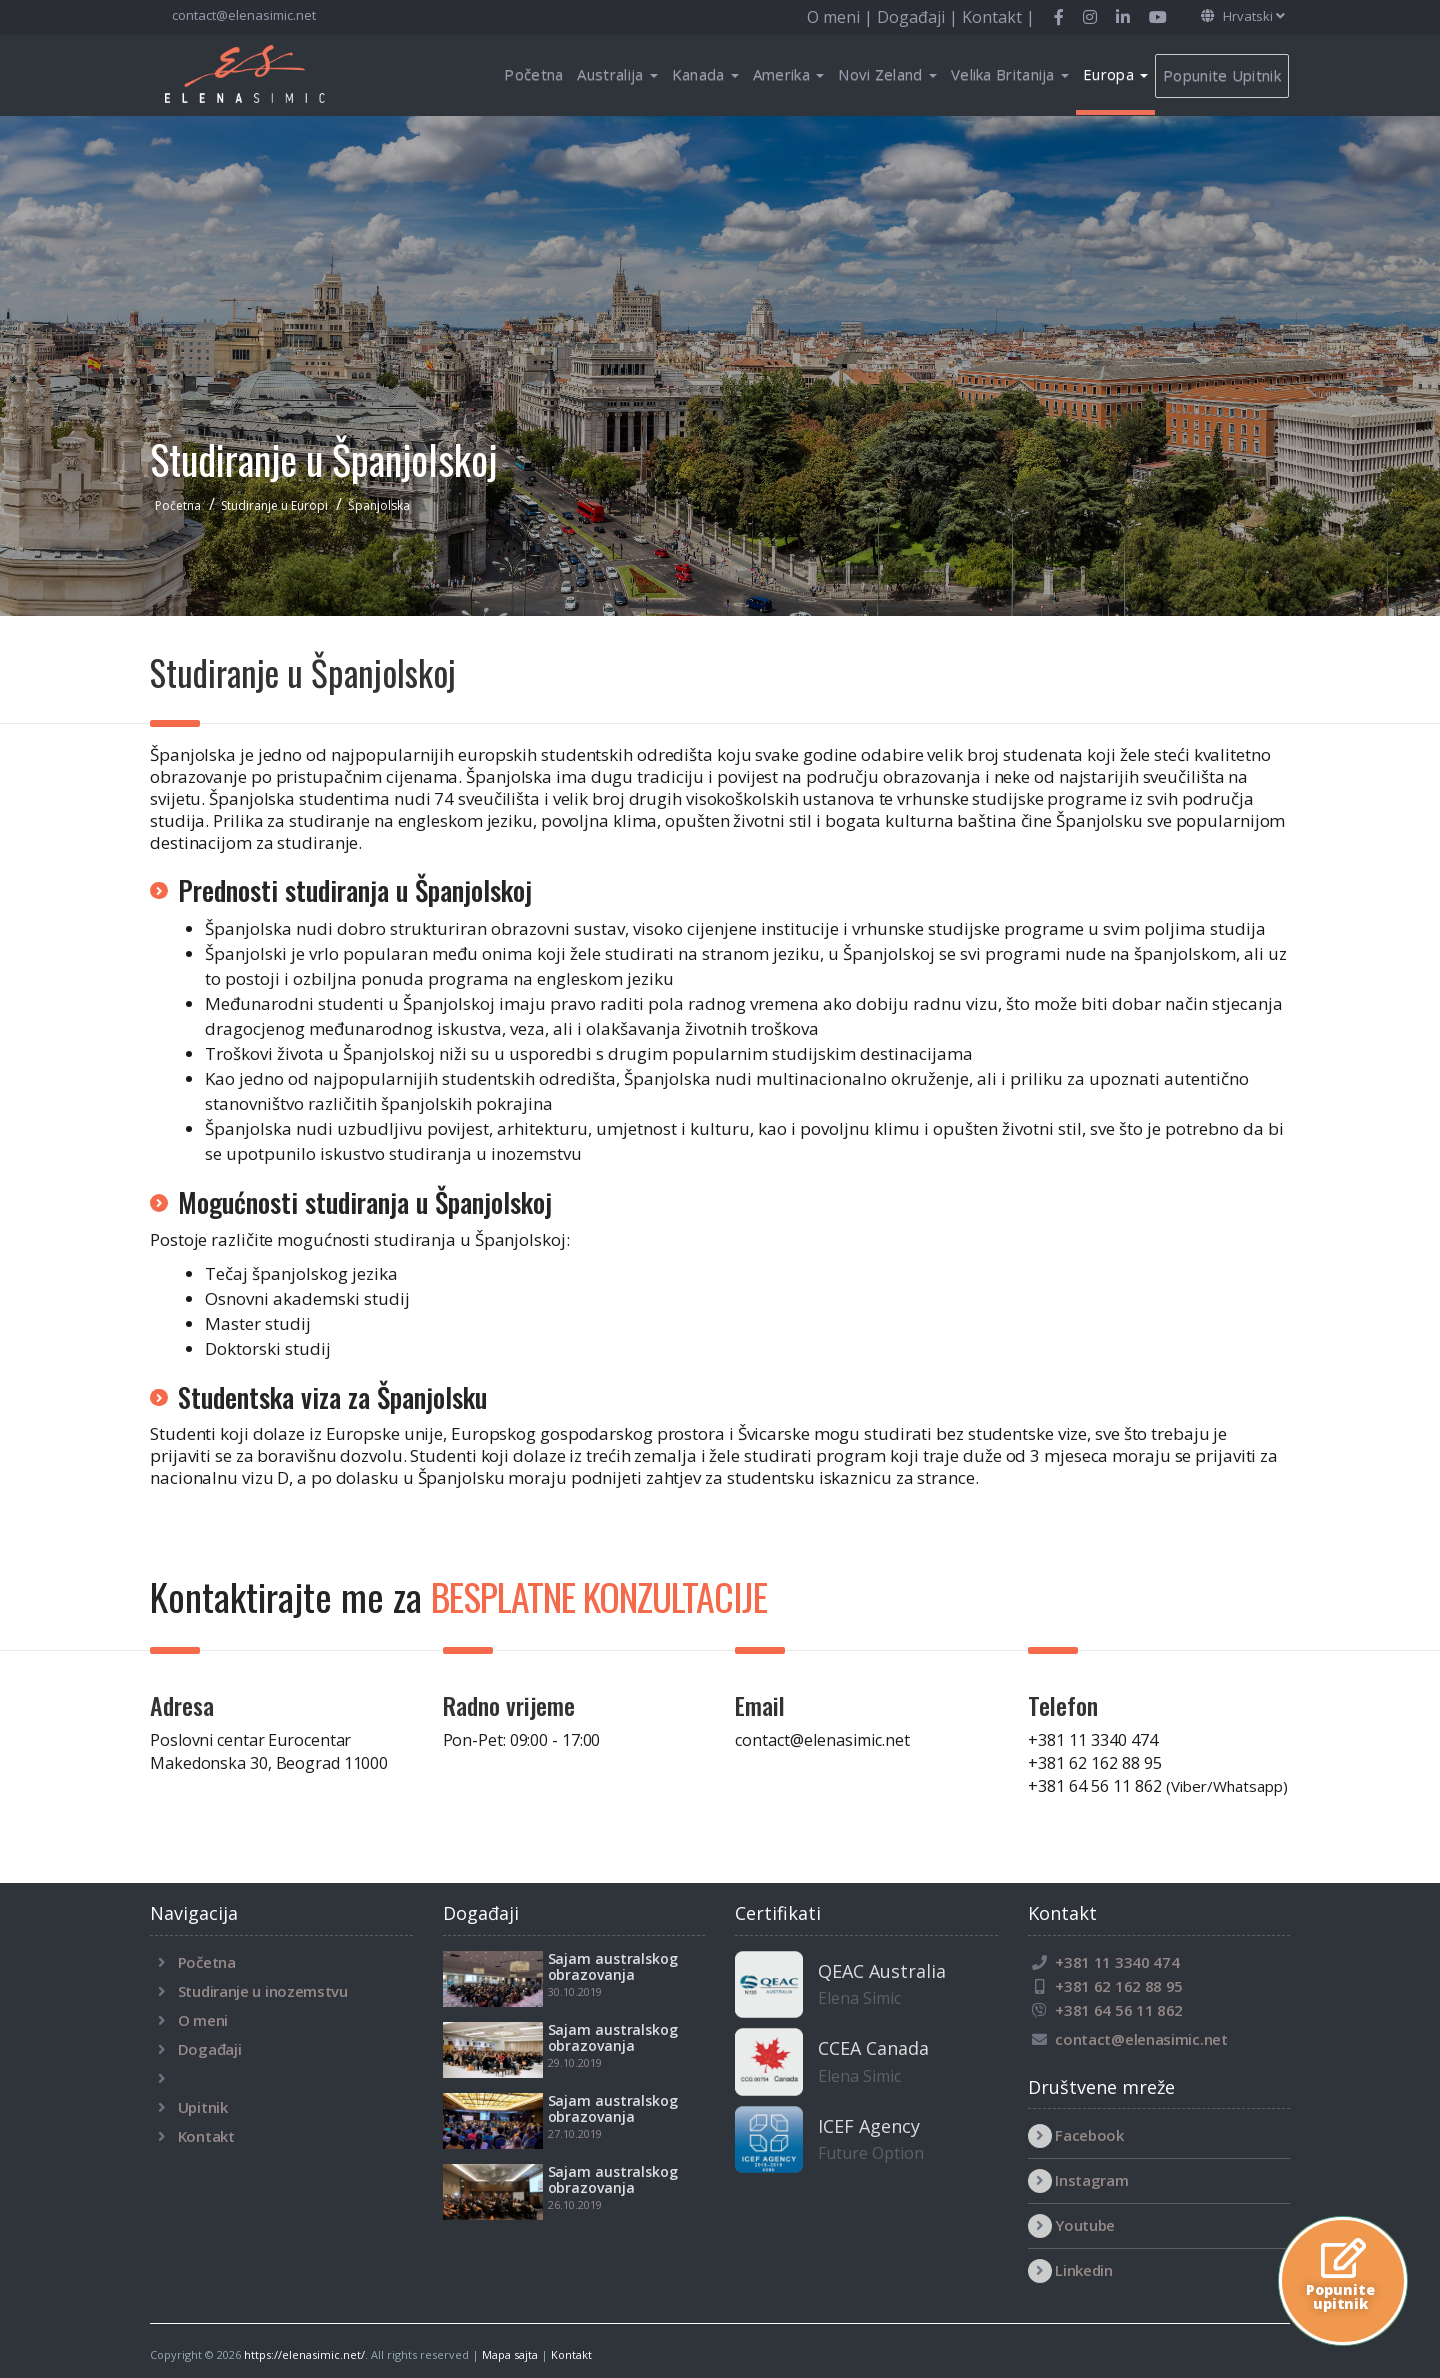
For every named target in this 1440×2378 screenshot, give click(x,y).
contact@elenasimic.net (242, 15)
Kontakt (206, 2136)
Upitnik (203, 2107)
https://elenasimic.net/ (304, 2354)
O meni (203, 2020)
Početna (533, 74)
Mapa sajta (510, 2354)
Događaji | (919, 17)
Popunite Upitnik (1222, 75)
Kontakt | (998, 17)
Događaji (210, 2049)
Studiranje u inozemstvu (263, 1991)
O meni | (842, 17)
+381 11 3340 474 (1093, 1740)
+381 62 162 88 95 (1095, 1763)
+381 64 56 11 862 (1158, 1786)
